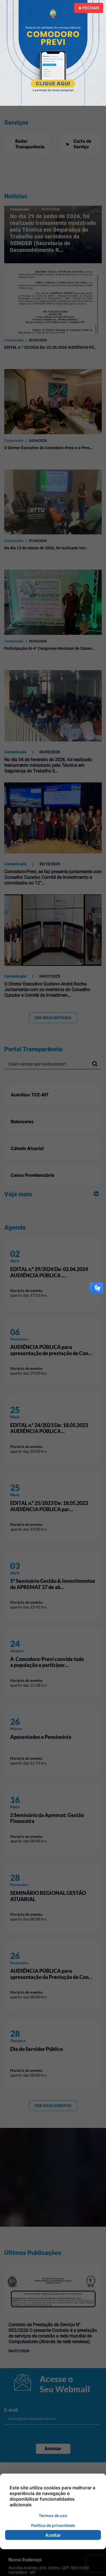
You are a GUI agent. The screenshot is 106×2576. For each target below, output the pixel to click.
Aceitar (53, 2535)
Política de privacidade (53, 2525)
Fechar (88, 8)
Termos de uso (53, 2515)
